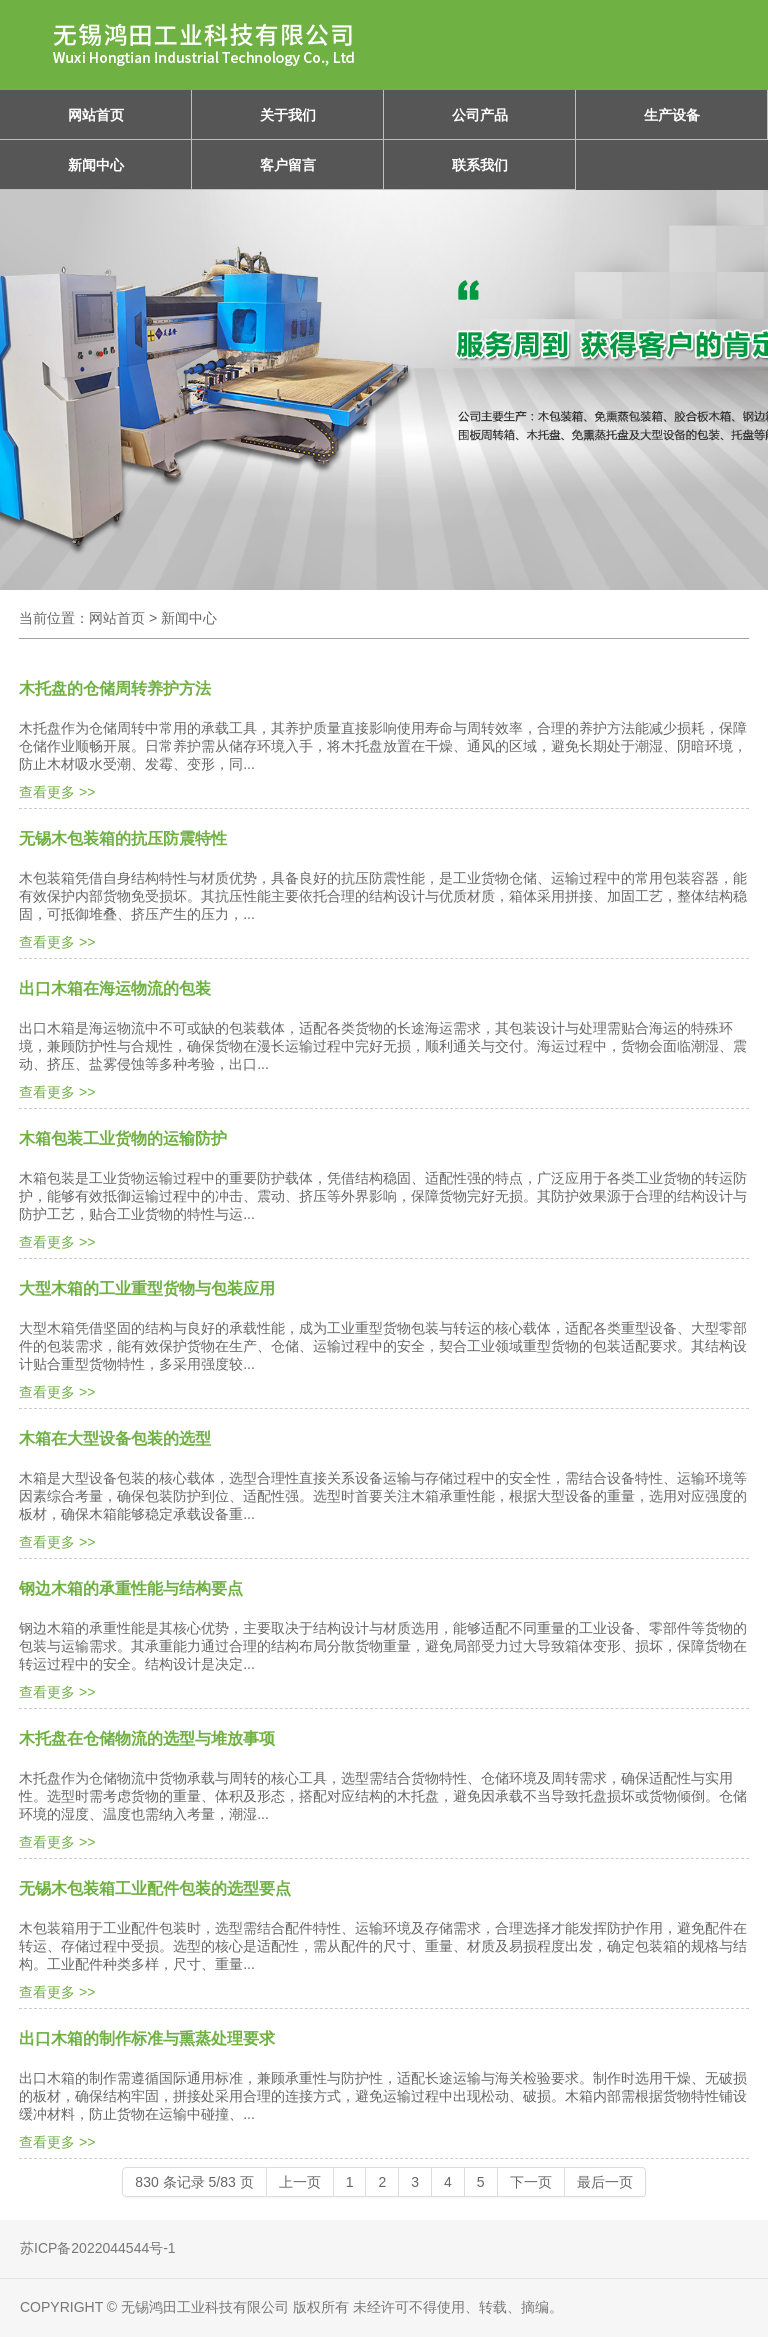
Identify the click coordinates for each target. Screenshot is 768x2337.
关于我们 (288, 115)
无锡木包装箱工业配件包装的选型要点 (155, 1888)
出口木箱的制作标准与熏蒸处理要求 (147, 2038)
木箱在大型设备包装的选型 (115, 1438)
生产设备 (672, 115)
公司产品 (480, 115)
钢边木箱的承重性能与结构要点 (131, 1588)
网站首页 (96, 115)
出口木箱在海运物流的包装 (115, 988)
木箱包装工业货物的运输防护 (123, 1138)
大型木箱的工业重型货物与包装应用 (147, 1288)
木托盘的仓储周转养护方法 (115, 688)
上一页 (300, 2182)
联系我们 (480, 165)
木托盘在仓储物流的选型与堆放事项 (147, 1738)
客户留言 (288, 165)
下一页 (531, 2182)
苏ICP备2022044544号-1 (98, 2248)
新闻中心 (96, 165)
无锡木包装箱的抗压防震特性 (123, 838)
